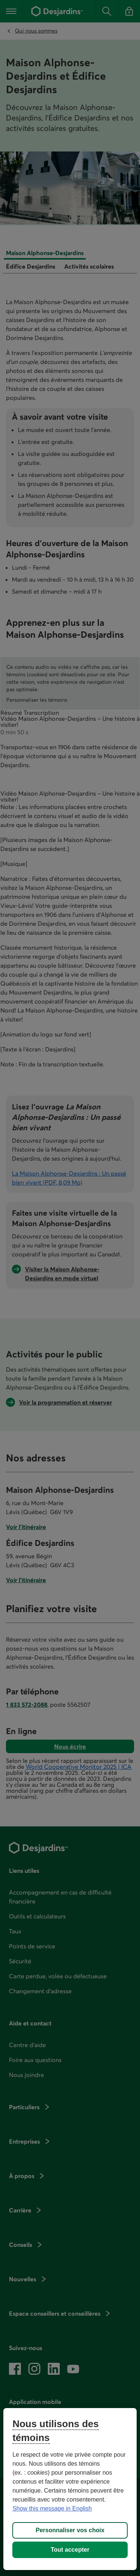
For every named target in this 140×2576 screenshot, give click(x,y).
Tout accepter (70, 2549)
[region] (69, 2489)
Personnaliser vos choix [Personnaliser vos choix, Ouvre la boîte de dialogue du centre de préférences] (69, 2530)
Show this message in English (52, 2508)
